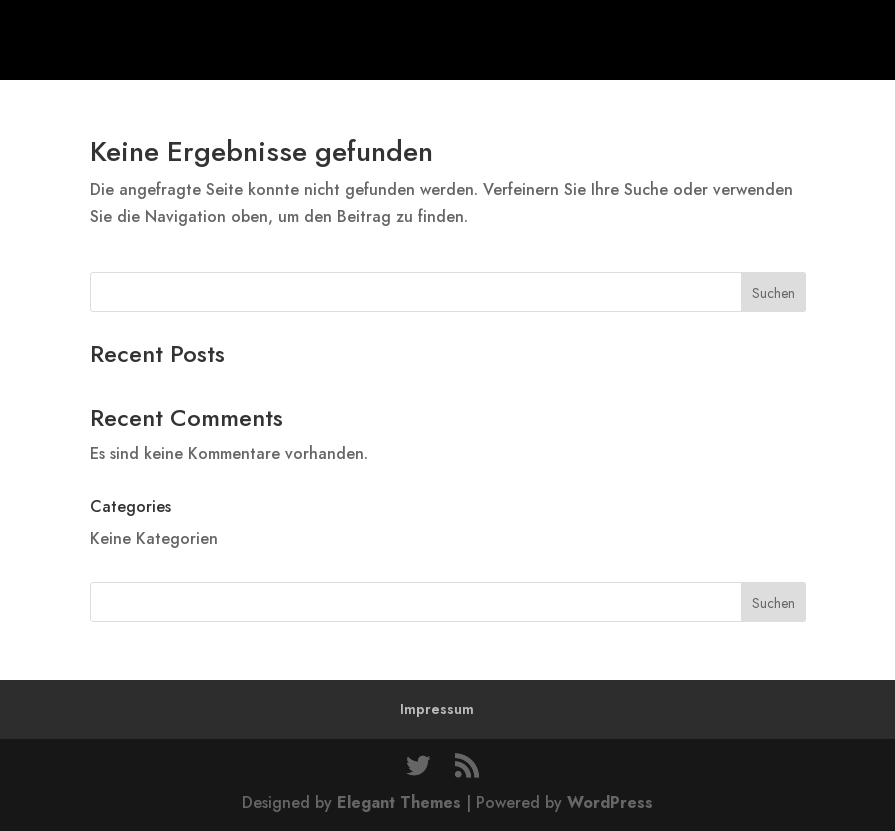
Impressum (437, 709)
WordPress (610, 802)
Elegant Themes (399, 802)
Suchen (773, 293)
